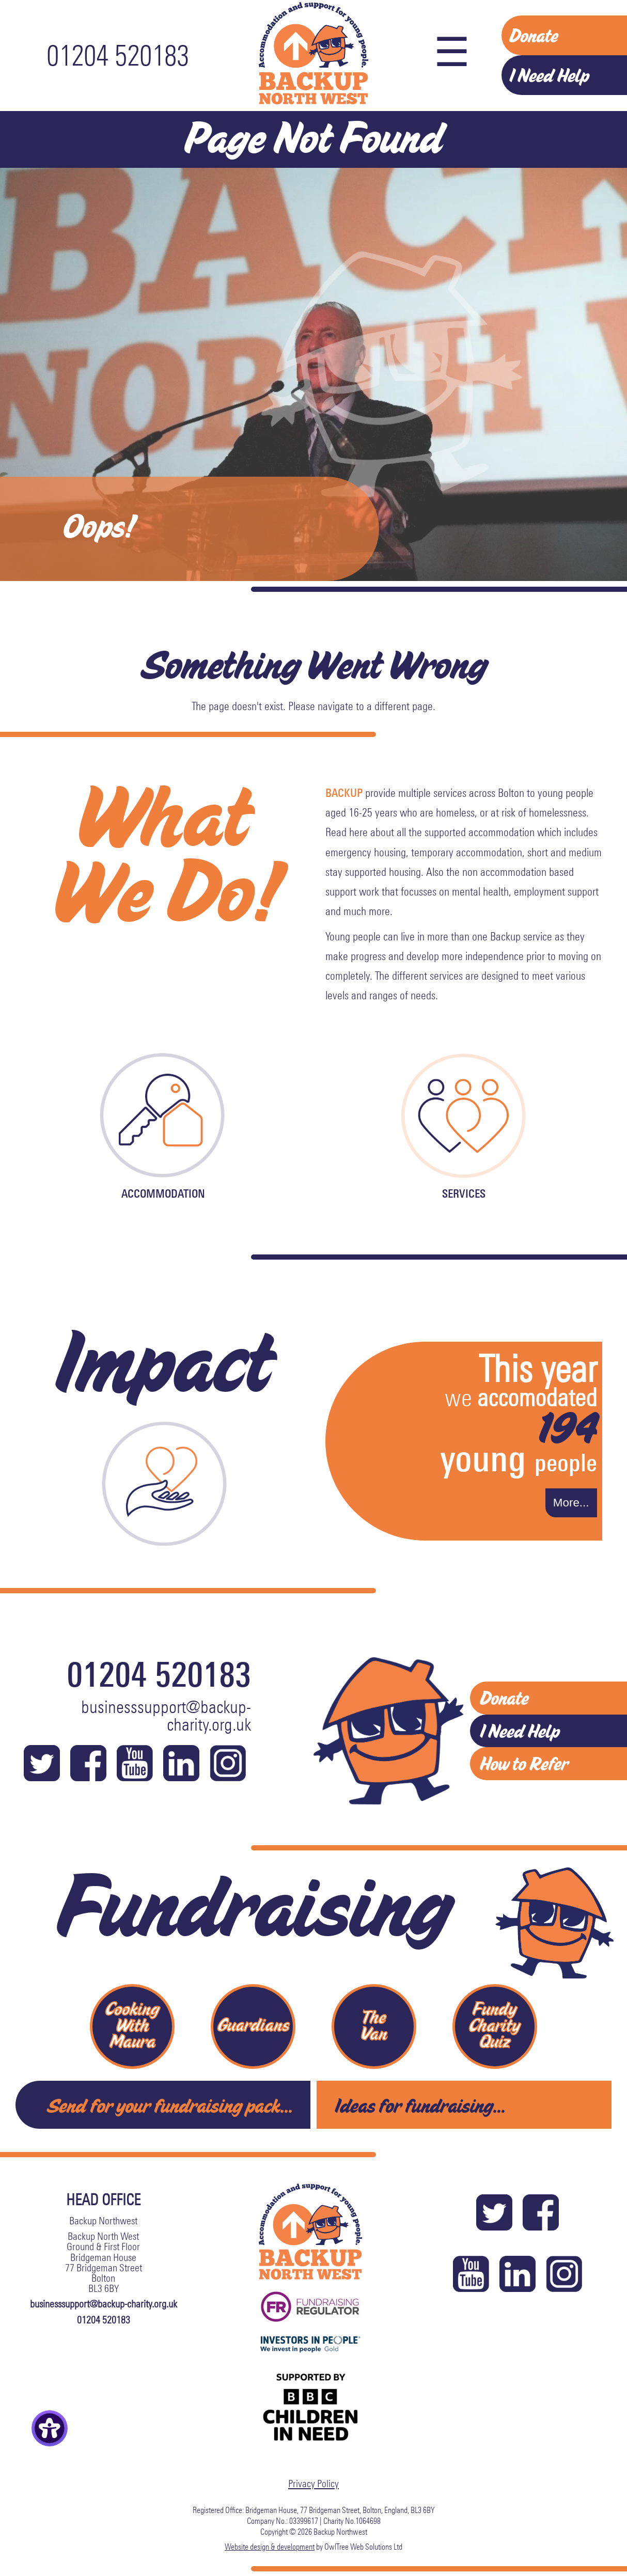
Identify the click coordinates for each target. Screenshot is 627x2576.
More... (571, 1502)
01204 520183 (117, 55)
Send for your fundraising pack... (169, 2104)
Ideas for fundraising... (420, 2104)
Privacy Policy (313, 2482)
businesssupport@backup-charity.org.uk (166, 1715)
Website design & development (270, 2545)
